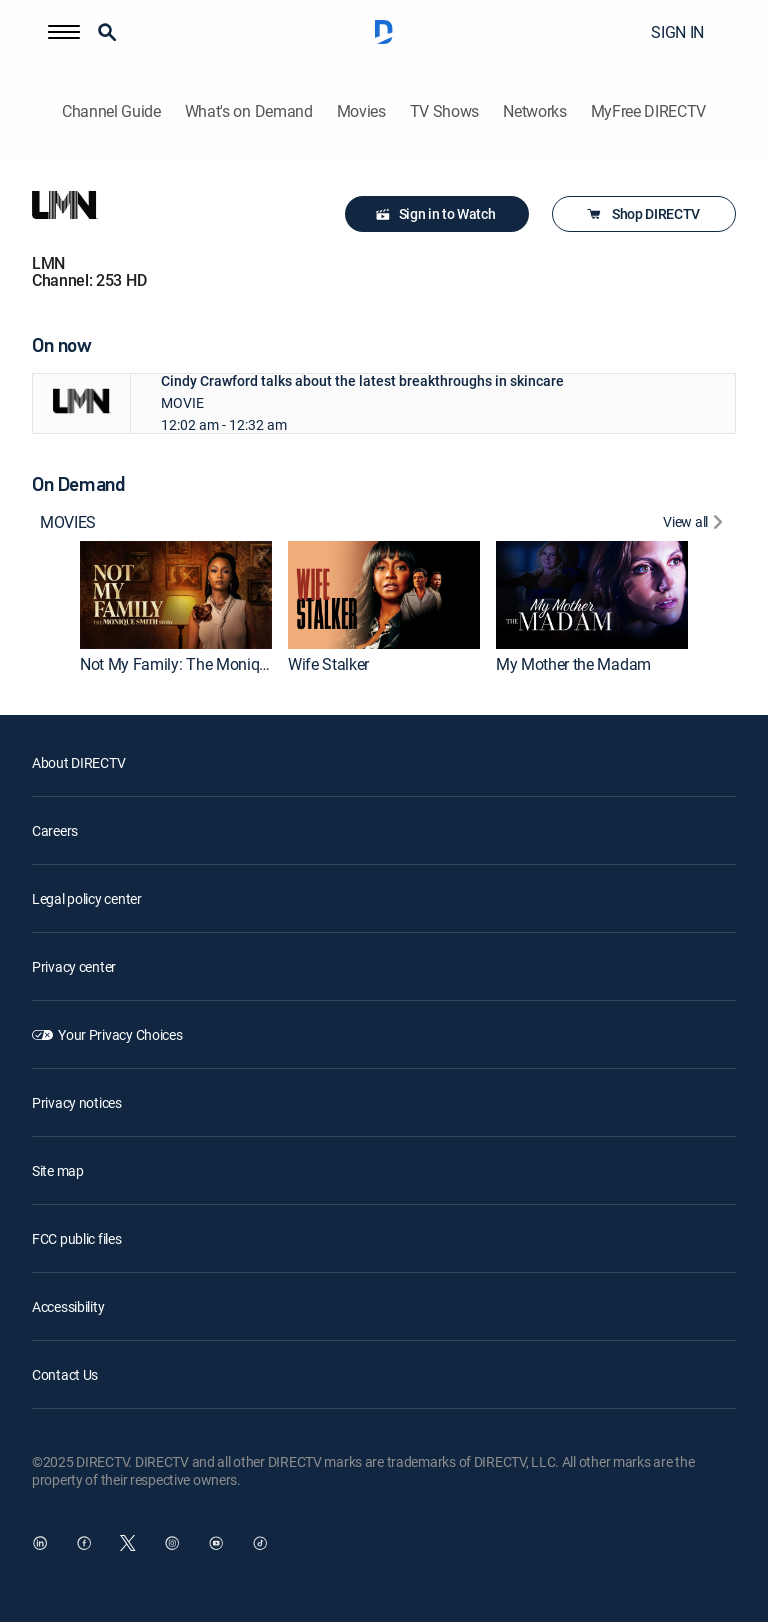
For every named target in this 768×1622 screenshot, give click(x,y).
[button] (64, 32)
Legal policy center (87, 898)
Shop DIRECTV (642, 214)
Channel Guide (111, 111)
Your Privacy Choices (120, 1034)
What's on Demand (249, 111)
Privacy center (74, 966)
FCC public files (77, 1238)
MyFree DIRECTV (649, 111)
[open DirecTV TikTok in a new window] (260, 1543)
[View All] (695, 524)
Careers (55, 830)
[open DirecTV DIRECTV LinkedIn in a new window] (40, 1543)
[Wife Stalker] (384, 595)
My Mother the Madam (573, 664)
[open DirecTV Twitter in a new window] (128, 1543)
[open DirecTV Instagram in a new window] (172, 1543)
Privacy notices (77, 1102)
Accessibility (68, 1306)
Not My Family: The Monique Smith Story (219, 664)
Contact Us (65, 1374)
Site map (58, 1170)
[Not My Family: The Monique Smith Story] (176, 595)
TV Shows (444, 111)
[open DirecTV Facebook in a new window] (84, 1543)
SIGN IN (677, 32)
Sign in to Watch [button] (435, 214)
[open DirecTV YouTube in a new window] (216, 1543)
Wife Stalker (328, 664)
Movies (361, 111)
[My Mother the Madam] (592, 595)
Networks (534, 111)
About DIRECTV (78, 762)
